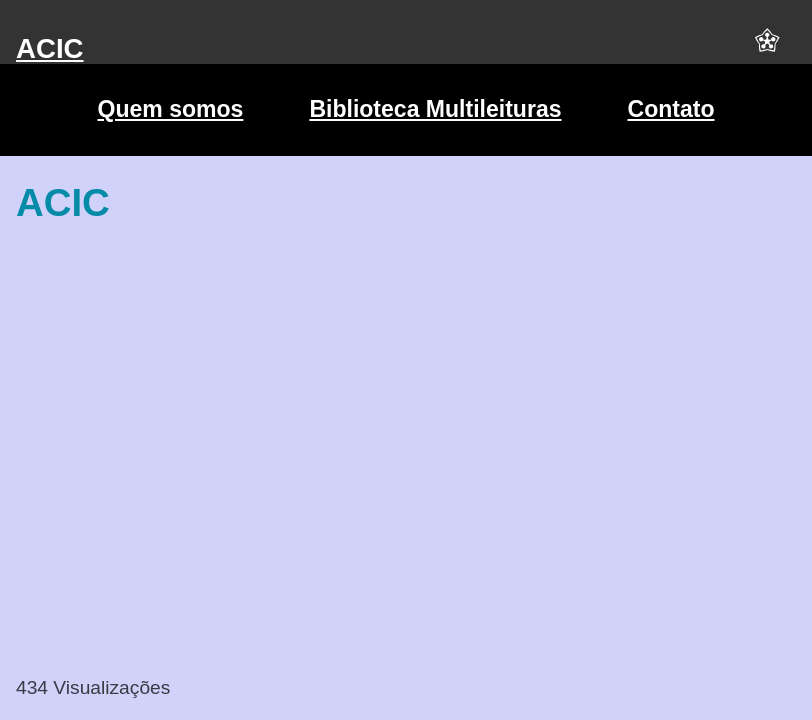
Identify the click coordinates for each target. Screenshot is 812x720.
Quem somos (170, 109)
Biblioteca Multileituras (435, 109)
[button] (767, 49)
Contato (671, 109)
